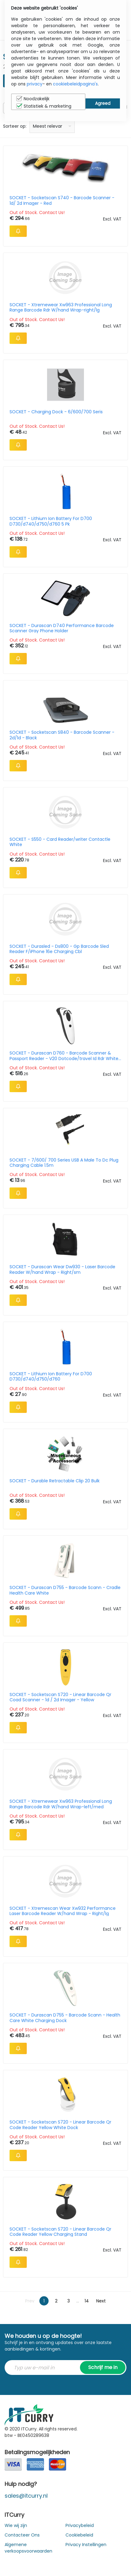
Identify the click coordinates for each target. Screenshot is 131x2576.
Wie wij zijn (16, 2525)
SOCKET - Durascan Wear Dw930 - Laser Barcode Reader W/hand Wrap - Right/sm (62, 1269)
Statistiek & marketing (43, 106)
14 (87, 2301)
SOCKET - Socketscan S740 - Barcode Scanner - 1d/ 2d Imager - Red (62, 200)
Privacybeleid (80, 2525)
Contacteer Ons (22, 2535)
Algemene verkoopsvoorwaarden (28, 2547)
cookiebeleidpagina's (75, 84)
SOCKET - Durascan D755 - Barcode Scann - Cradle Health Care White (65, 1590)
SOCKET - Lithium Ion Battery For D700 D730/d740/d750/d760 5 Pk (51, 521)
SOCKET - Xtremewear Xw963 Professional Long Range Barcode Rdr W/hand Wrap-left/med (61, 1804)
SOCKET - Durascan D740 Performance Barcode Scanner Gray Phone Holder (62, 628)
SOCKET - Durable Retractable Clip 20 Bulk (55, 1481)
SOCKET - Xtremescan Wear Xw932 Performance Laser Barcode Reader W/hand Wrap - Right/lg (63, 1911)
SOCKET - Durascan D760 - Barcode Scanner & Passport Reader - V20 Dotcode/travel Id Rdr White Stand (64, 1056)
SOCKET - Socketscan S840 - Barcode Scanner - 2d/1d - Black (62, 735)
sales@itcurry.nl (26, 2496)
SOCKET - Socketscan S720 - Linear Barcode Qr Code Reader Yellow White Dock (60, 2125)
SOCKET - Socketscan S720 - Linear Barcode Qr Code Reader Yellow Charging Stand (60, 2232)
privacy (34, 84)
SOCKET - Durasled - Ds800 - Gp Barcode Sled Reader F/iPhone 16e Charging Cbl (59, 949)
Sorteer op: (14, 126)
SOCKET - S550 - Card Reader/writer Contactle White (60, 842)
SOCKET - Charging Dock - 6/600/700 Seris (56, 412)
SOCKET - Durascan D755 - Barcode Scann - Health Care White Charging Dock (65, 2017)
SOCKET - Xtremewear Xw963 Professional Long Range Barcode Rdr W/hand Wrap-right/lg (61, 307)
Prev (29, 2301)
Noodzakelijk (33, 98)
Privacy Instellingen (86, 2544)
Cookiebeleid (79, 2535)
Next (101, 2301)
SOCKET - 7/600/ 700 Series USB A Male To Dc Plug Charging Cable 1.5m (64, 1163)
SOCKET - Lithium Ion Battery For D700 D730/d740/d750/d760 (51, 1376)
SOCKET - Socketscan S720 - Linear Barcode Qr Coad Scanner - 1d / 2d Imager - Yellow (60, 1697)
